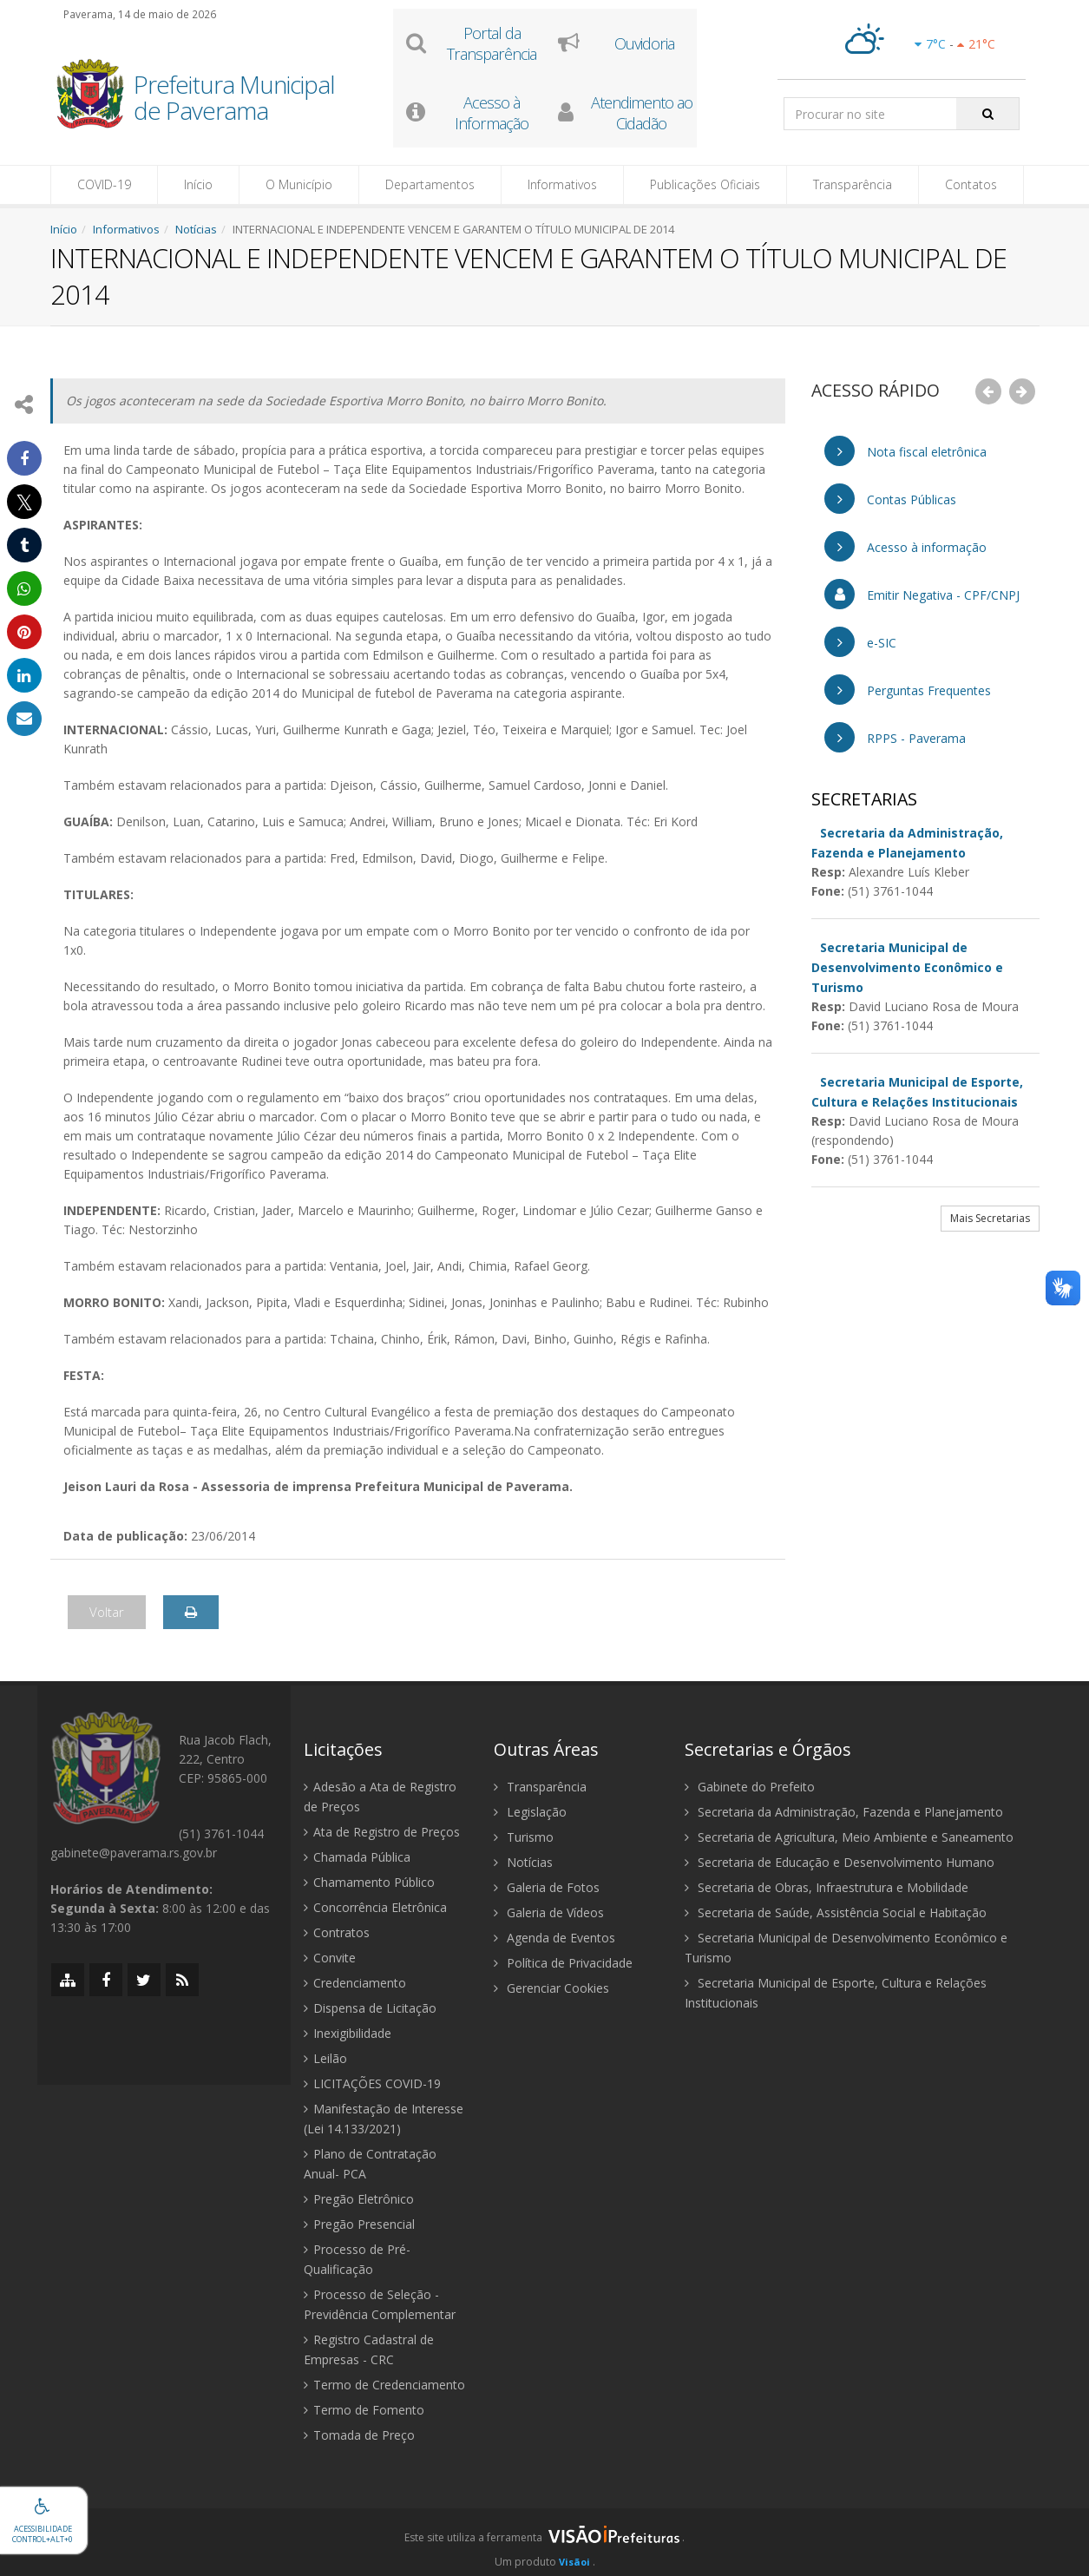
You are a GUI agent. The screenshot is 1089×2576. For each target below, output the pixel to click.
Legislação (530, 1812)
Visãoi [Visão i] (574, 2561)
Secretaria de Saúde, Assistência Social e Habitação (836, 1912)
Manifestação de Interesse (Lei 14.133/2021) (383, 2118)
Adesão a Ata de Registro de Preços (380, 1796)
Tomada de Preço (359, 2435)
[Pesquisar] (988, 113)
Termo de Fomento (364, 2410)
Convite (330, 1957)
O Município (299, 184)
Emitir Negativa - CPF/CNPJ (922, 594)
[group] (544, 2542)
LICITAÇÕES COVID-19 (372, 2083)
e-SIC (860, 642)
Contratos (337, 1932)
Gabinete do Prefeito (750, 1786)
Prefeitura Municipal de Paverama (234, 99)
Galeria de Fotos (547, 1887)
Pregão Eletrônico (359, 2199)
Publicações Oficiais (705, 184)
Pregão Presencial (359, 2224)
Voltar (106, 1611)
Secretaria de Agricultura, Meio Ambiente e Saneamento (849, 1837)
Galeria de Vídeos (549, 1912)
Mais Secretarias (990, 1218)
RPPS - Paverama (895, 737)
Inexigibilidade (347, 2033)
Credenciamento (355, 1983)
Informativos (562, 184)
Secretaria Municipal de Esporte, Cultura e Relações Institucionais (836, 1993)
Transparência (852, 184)
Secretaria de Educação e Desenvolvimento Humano (839, 1862)
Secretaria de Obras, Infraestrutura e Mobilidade (826, 1887)
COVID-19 (104, 184)
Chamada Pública (357, 1857)
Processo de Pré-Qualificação (357, 2259)
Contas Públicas (890, 498)
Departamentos (430, 184)
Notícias (196, 229)
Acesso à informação (905, 546)
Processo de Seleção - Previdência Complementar (380, 2304)
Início (198, 184)
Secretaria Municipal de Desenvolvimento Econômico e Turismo (846, 1947)
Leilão (325, 2058)
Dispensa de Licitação (370, 2008)
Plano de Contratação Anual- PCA (370, 2164)
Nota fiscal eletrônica (905, 451)
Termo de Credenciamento (384, 2384)
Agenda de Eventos (554, 1937)
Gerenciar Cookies (551, 1988)
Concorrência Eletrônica (375, 1907)
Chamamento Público (369, 1882)
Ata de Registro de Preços (382, 1832)
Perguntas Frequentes (907, 689)
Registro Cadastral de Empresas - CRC (369, 2349)
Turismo (524, 1837)
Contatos (971, 184)
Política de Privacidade (563, 1963)
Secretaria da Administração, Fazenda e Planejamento (844, 1812)
